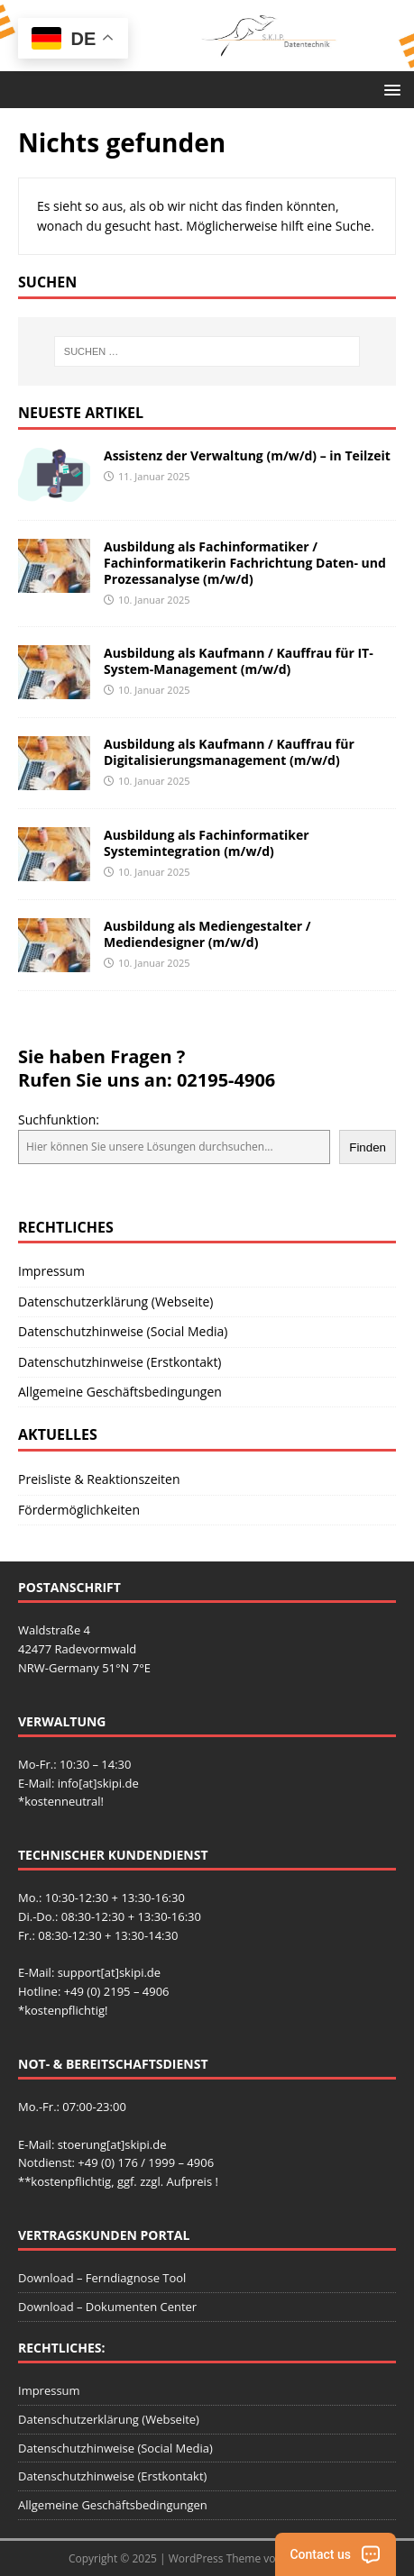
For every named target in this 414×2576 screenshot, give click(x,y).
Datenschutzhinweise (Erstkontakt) (120, 1361)
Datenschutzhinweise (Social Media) (122, 1331)
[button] (389, 89)
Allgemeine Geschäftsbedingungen (120, 1391)
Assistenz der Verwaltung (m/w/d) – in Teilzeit (247, 455)
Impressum (51, 1270)
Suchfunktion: (58, 1119)
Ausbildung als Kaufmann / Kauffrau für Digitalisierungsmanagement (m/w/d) (229, 752)
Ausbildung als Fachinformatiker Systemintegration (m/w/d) (206, 843)
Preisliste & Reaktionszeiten (99, 1479)
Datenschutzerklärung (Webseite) (115, 1301)
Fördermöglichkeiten (79, 1509)
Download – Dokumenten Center (107, 2306)
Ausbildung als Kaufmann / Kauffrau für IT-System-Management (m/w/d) (238, 661)
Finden (367, 1147)
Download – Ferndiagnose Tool (102, 2278)
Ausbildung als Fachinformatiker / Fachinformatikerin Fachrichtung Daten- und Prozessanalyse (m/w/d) (245, 562)
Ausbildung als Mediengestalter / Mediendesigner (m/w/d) (207, 934)
